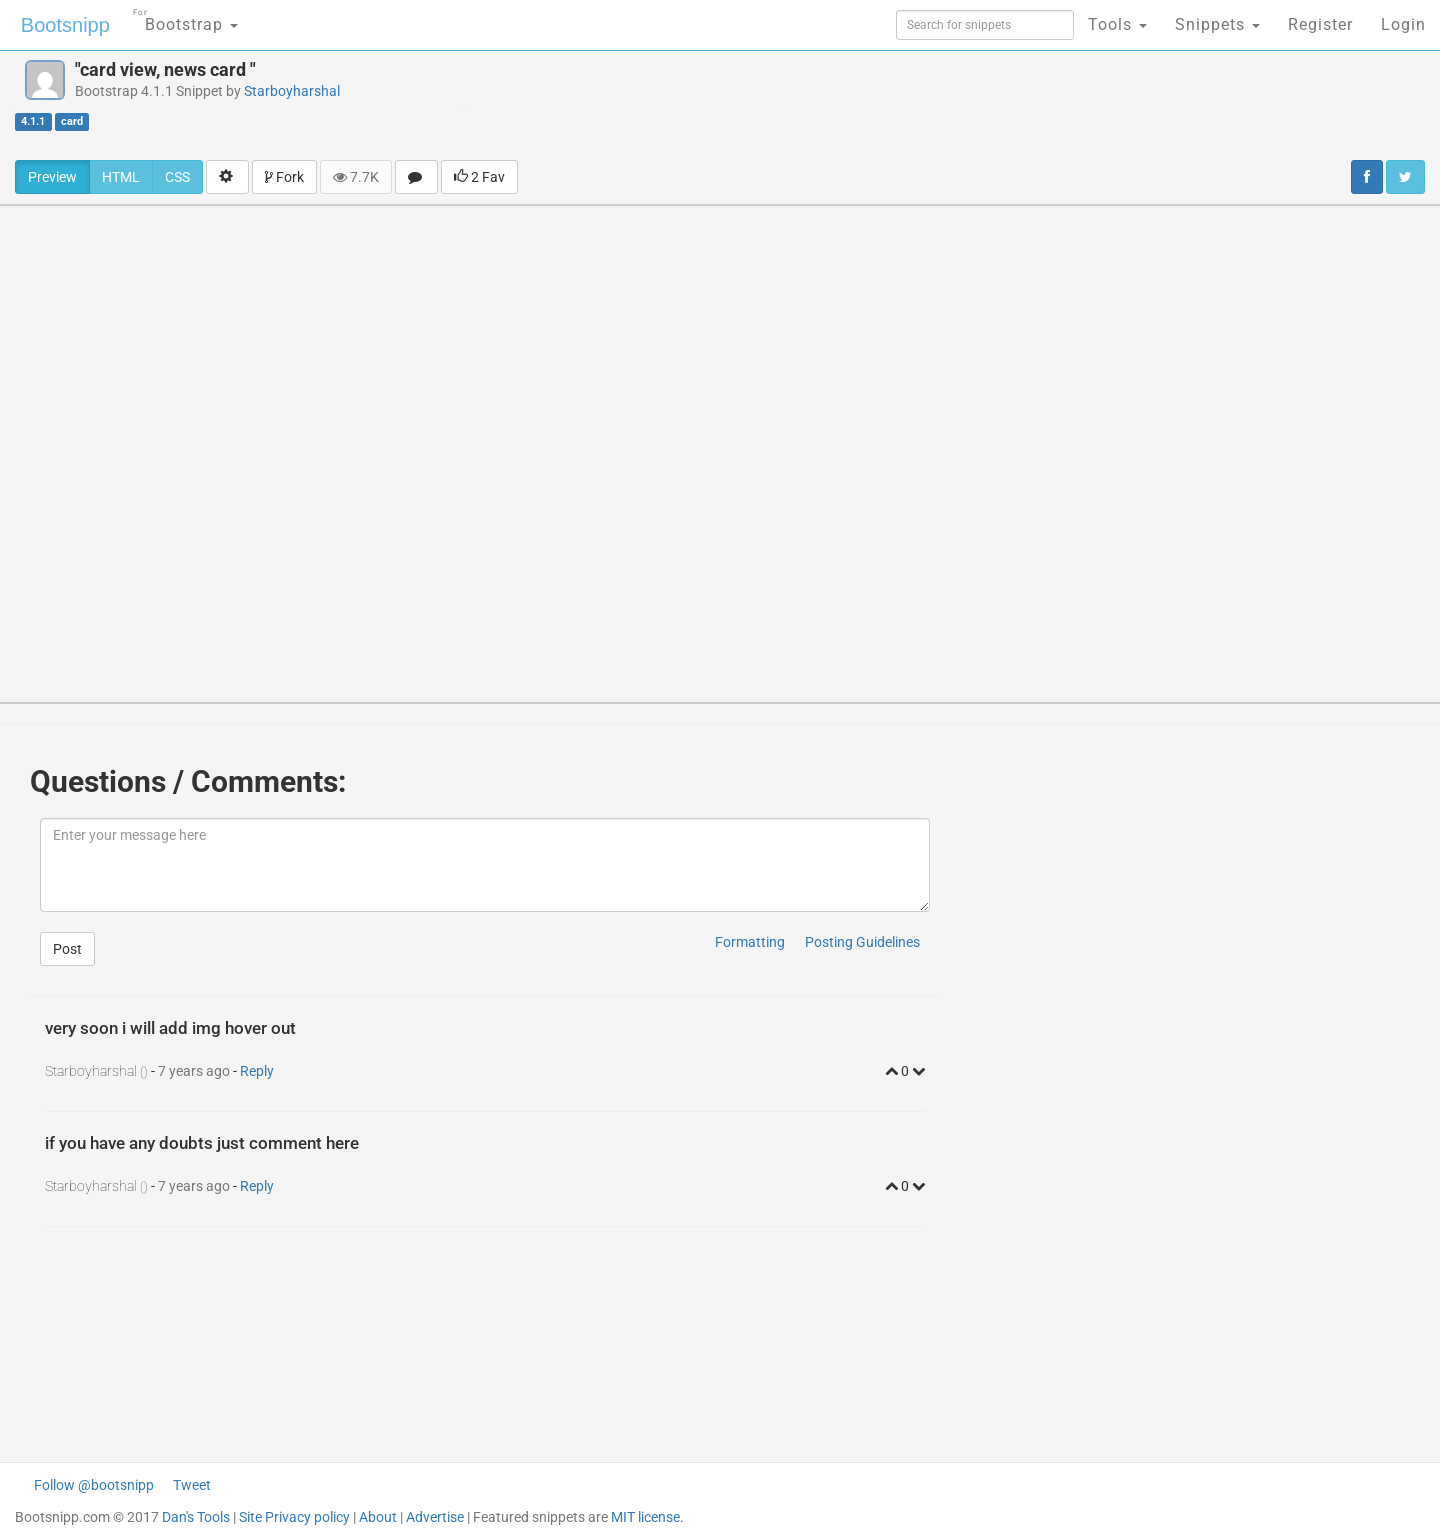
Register (1320, 24)
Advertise (435, 1517)
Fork (284, 177)
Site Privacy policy (294, 1517)
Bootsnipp (65, 25)
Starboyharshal (292, 91)
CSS (177, 177)
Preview (52, 177)
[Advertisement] (859, 105)
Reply (257, 1071)
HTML (121, 177)
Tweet (192, 1485)
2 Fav (479, 177)
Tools (1117, 24)
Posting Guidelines (862, 942)
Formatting (750, 942)
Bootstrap (185, 18)
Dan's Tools (196, 1517)
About (378, 1517)
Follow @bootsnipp (94, 1485)
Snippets (1217, 24)
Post (67, 949)
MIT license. (647, 1517)
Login (1403, 24)
